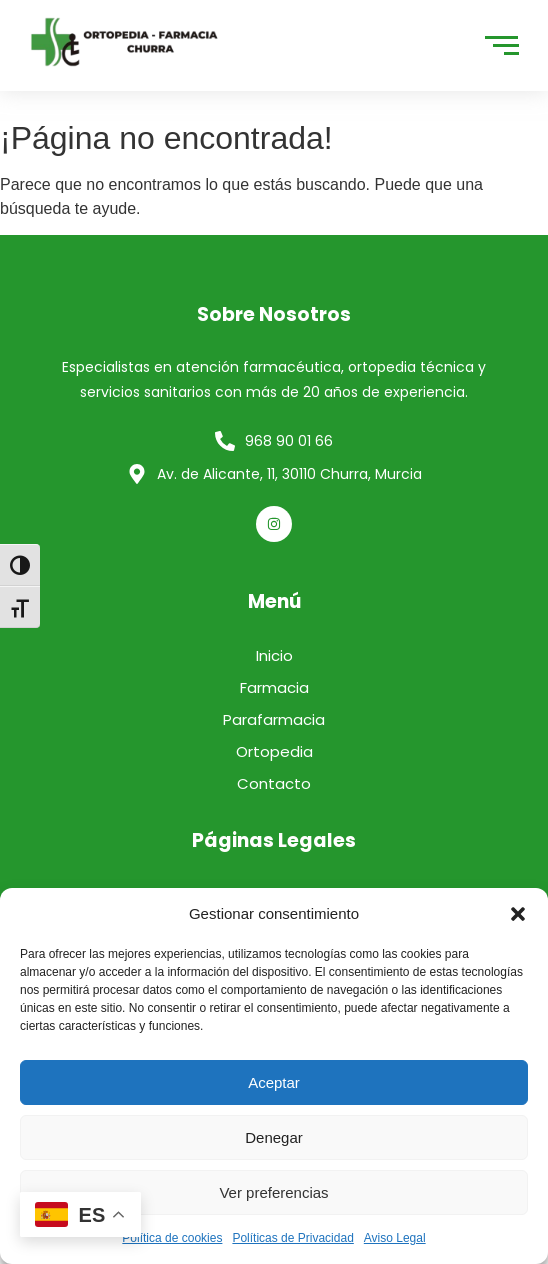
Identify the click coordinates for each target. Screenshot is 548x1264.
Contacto (274, 783)
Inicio (274, 655)
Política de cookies (172, 1238)
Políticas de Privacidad (292, 1238)
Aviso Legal (395, 1238)
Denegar (274, 1137)
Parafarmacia (274, 719)
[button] (518, 914)
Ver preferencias (273, 1192)
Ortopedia (274, 751)
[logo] (125, 42)
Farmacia (274, 687)
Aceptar (274, 1082)
